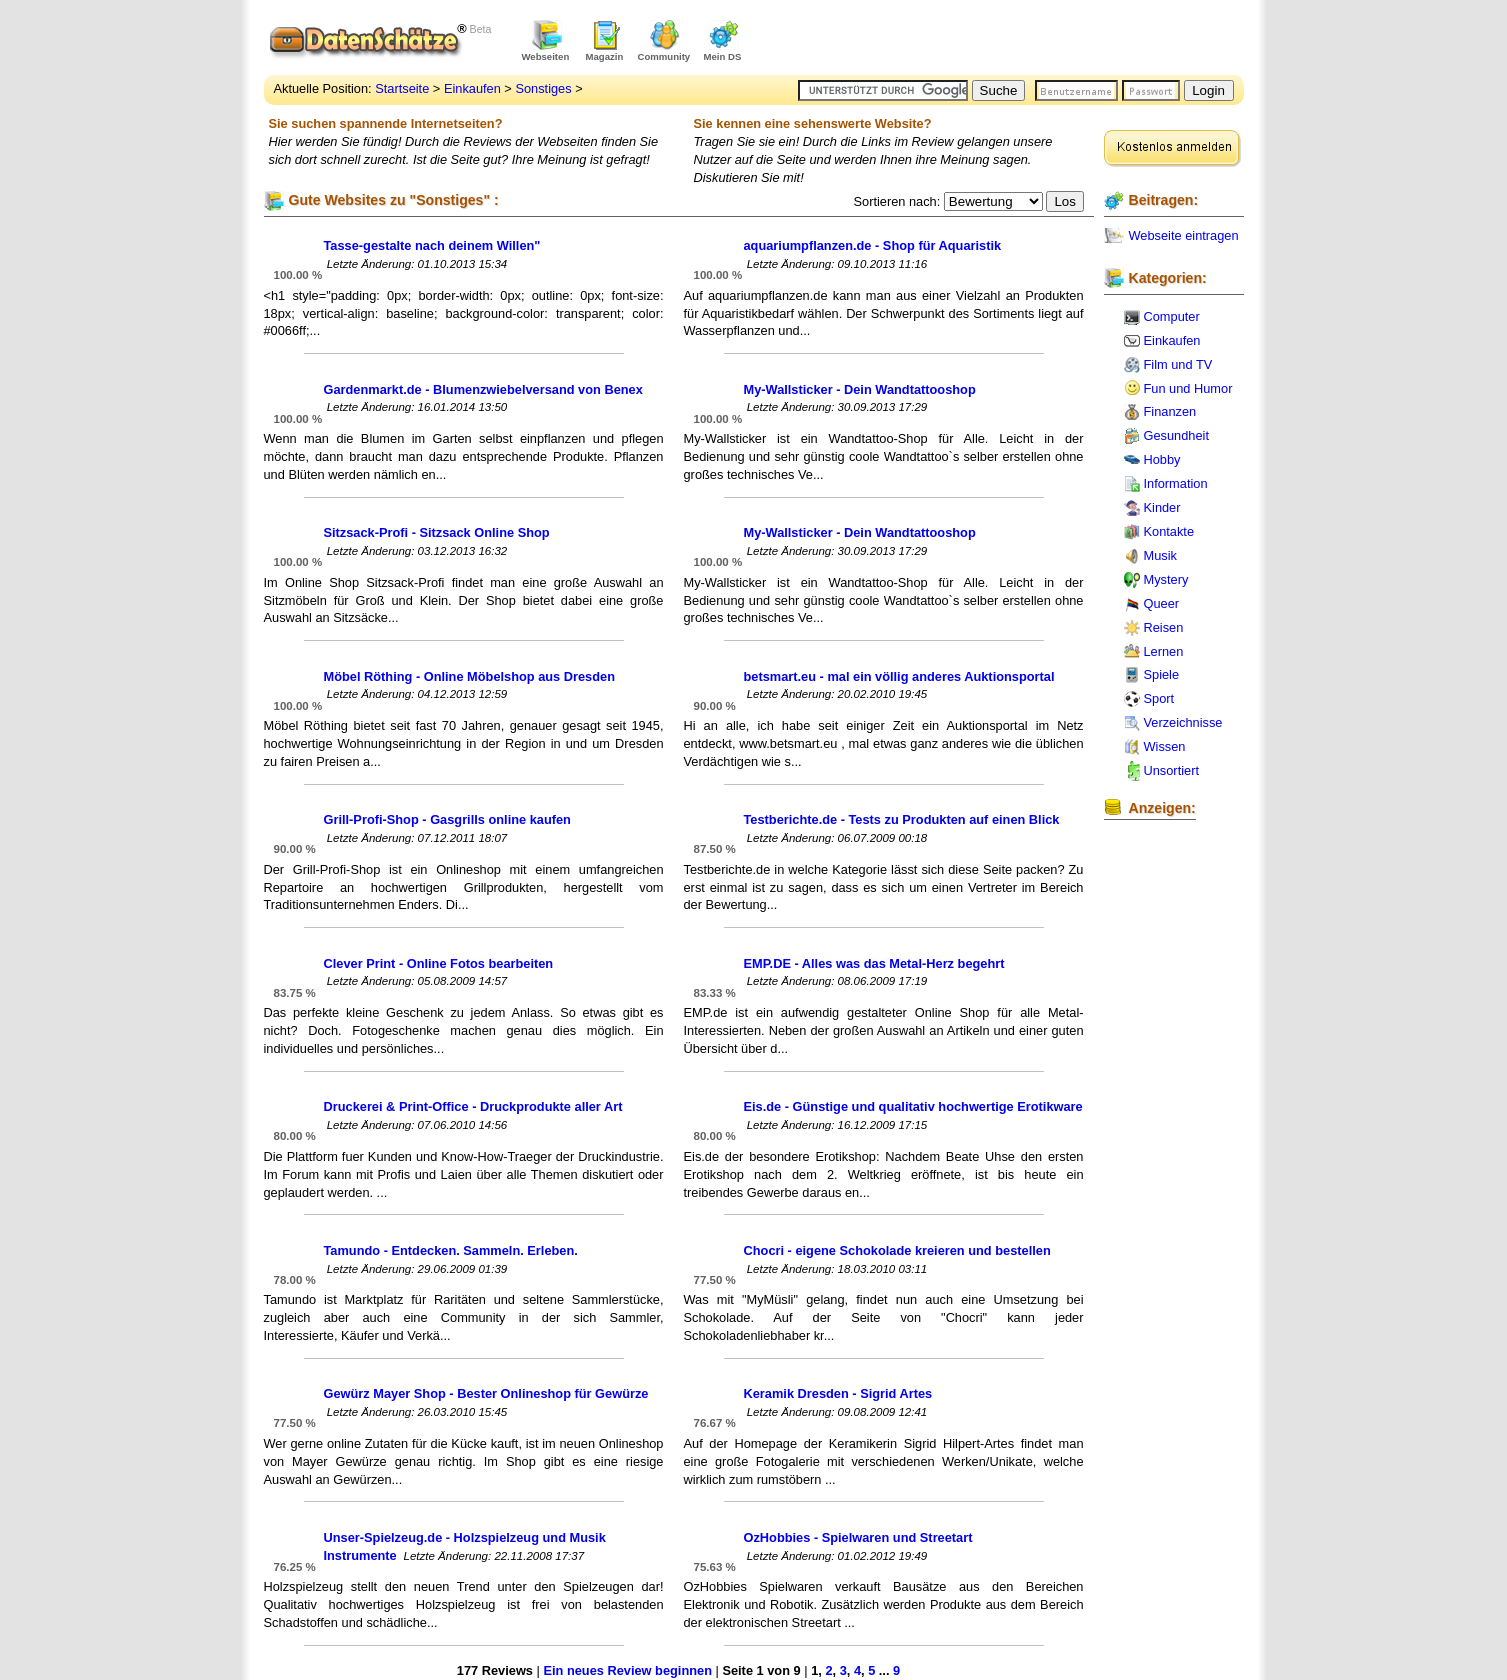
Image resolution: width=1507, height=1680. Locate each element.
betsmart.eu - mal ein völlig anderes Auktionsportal (899, 676)
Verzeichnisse (1183, 722)
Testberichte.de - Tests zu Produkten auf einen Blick (902, 819)
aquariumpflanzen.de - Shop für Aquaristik (873, 245)
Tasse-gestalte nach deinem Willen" (432, 245)
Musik (1160, 555)
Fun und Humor (1188, 388)
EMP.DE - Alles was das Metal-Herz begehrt (874, 963)
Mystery (1166, 579)
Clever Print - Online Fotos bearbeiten (439, 963)
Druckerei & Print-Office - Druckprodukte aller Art (473, 1106)
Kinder (1162, 507)
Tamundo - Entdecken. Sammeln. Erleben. (451, 1250)
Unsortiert (1171, 770)
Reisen (1164, 627)
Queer (1162, 603)
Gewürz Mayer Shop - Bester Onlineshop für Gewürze (486, 1393)
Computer (1172, 316)
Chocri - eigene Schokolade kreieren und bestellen (897, 1250)
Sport (1159, 698)
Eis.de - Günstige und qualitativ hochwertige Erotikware (913, 1106)
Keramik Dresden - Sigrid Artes (838, 1393)
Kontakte (1169, 531)
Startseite (402, 88)
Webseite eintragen (1184, 235)
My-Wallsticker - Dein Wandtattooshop (860, 389)
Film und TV (1178, 364)
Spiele (1162, 674)
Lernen (1164, 651)
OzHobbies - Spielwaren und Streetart (858, 1537)
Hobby (1162, 459)
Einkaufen (472, 88)
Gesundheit (1176, 435)
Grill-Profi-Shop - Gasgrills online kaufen (447, 819)
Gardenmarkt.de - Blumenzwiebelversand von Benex (483, 389)
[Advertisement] (1010, 40)
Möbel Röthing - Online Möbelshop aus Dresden (470, 676)
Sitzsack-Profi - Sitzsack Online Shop (437, 532)
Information (1176, 483)
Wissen (1165, 746)
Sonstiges (543, 88)
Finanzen (1170, 411)
